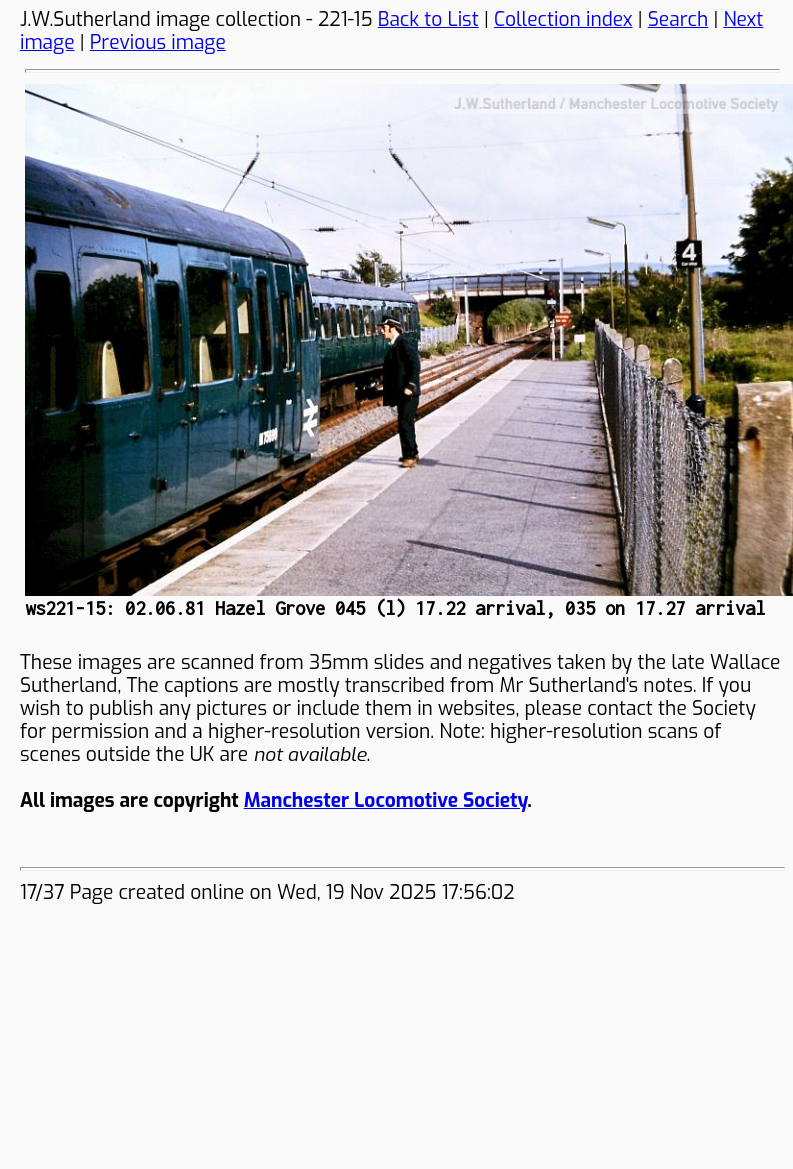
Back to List (428, 19)
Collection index (563, 19)
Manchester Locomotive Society (385, 800)
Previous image (158, 42)
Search (678, 19)
